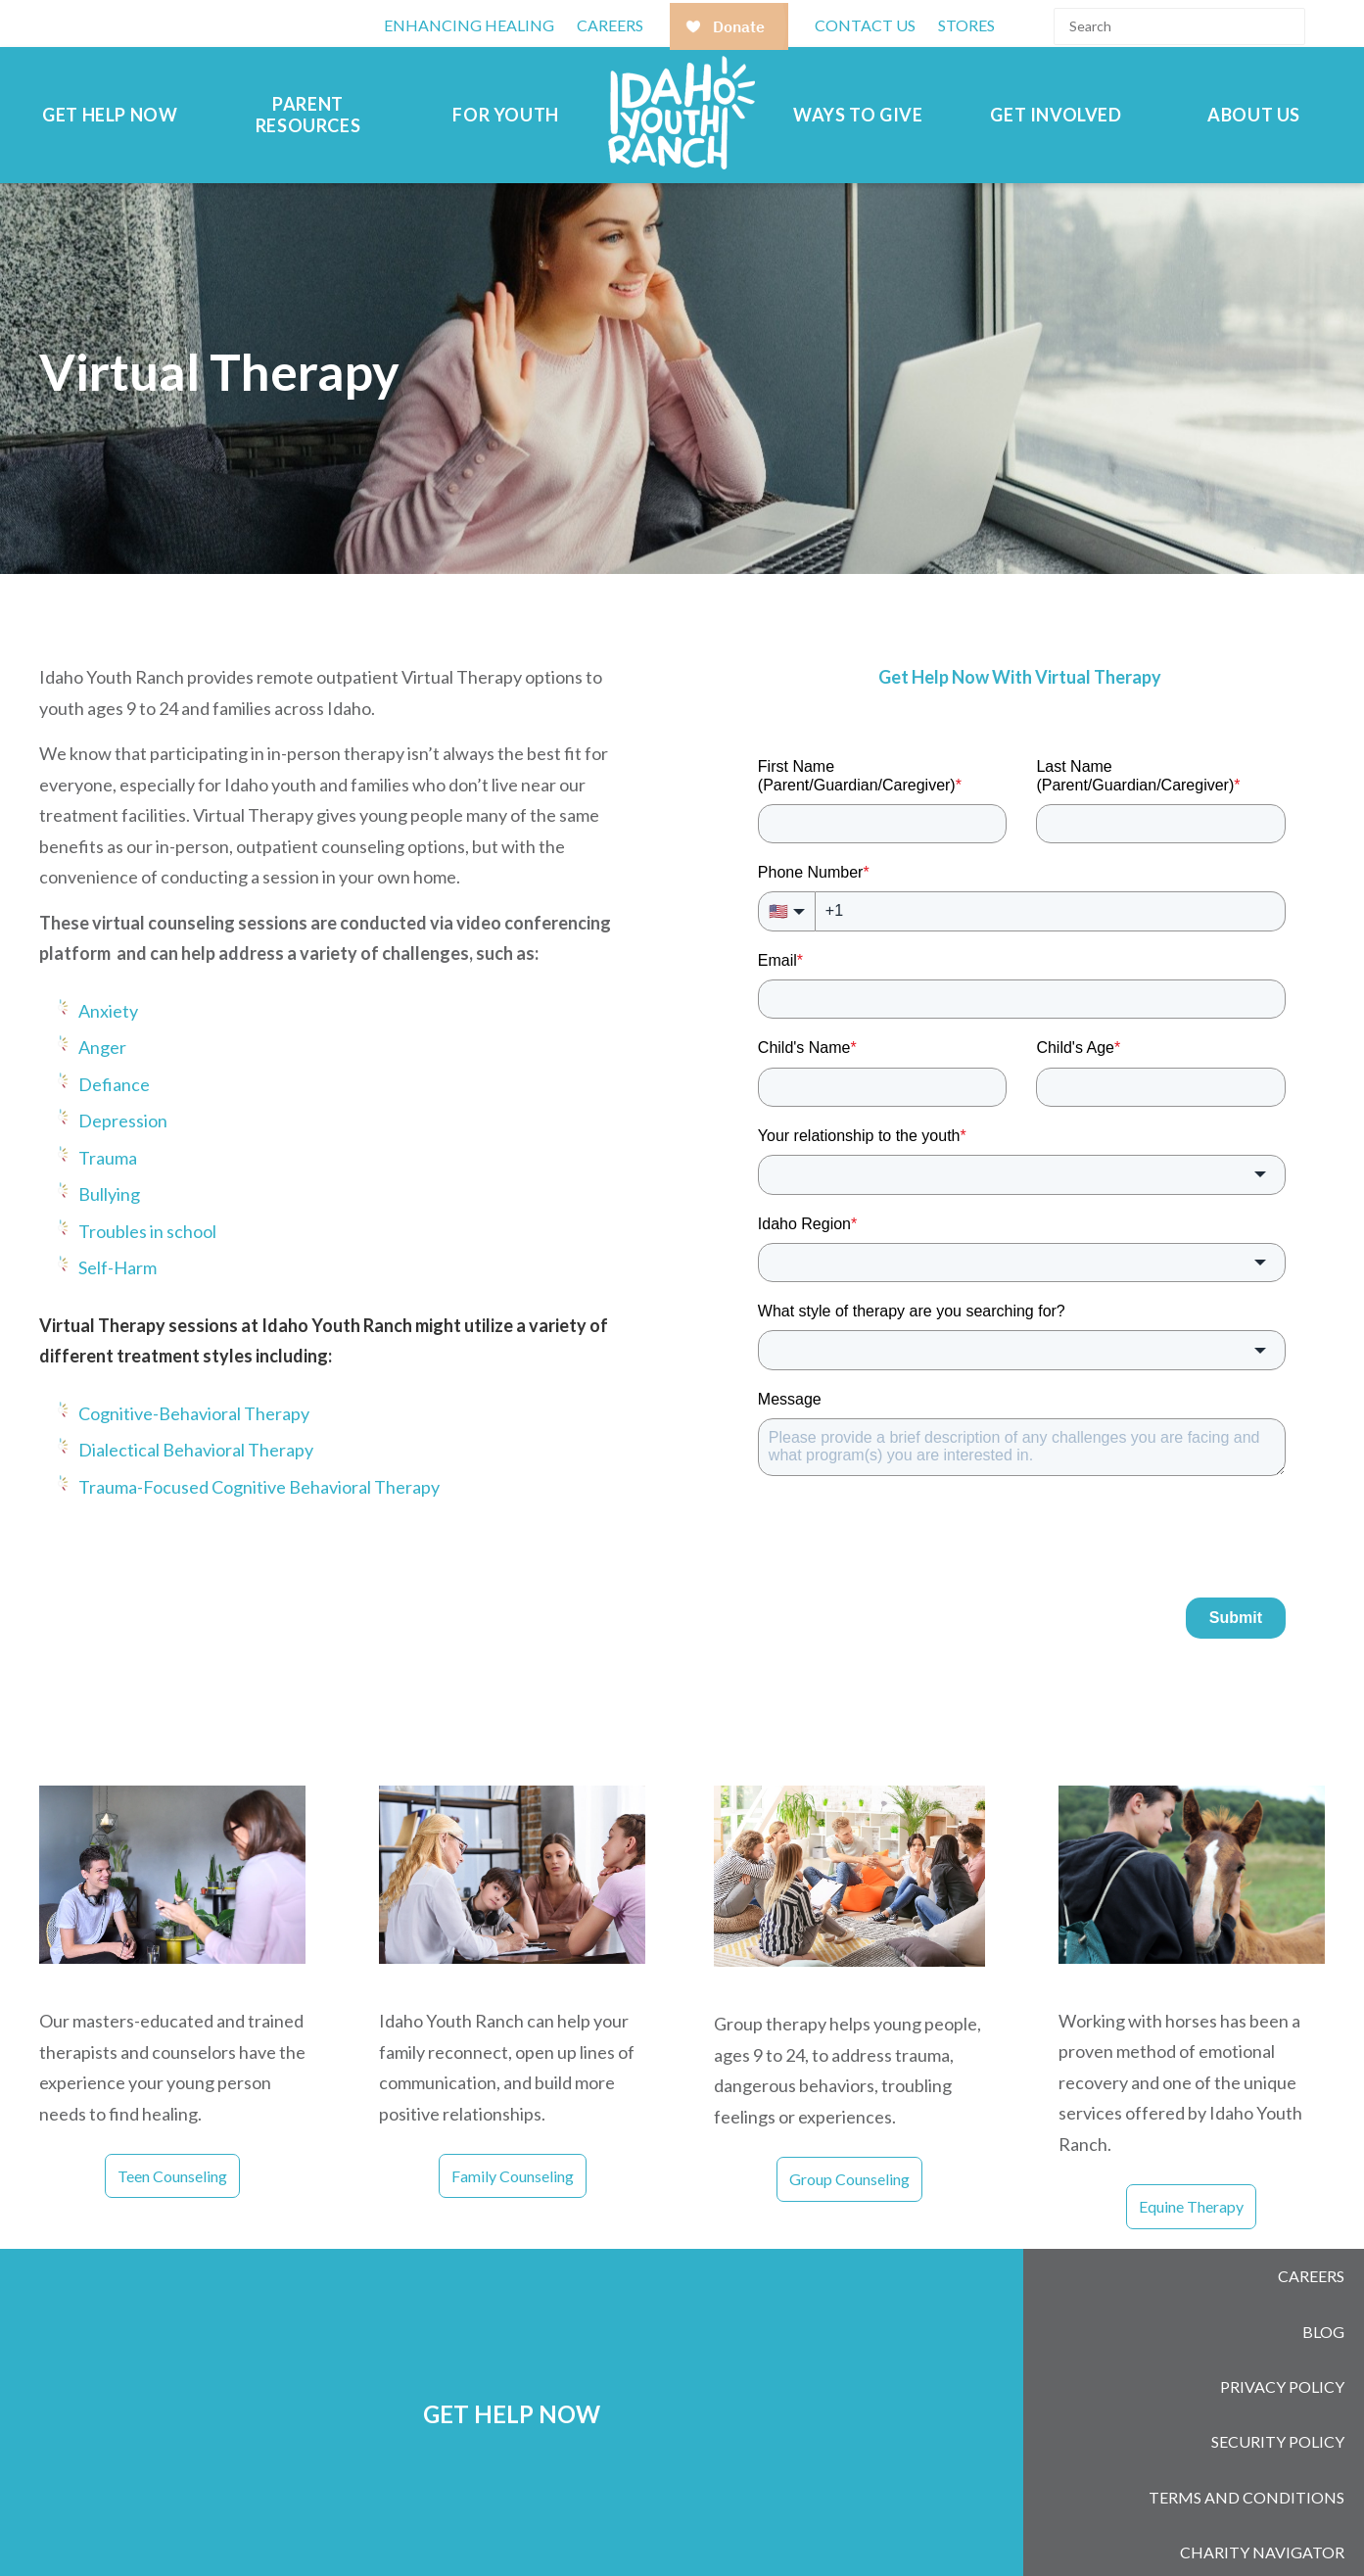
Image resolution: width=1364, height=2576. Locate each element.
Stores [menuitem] (966, 25)
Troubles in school (147, 1231)
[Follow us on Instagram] (1088, 2527)
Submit (1235, 1617)
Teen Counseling (172, 2176)
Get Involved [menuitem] (1055, 115)
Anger (102, 1047)
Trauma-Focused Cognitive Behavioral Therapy (259, 1487)
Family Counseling (512, 2176)
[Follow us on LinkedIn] (1139, 2527)
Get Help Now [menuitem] (109, 115)
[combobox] (1022, 1174)
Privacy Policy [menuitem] (1282, 2344)
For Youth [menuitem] (505, 115)
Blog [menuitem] (1323, 2306)
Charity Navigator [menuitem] (1262, 2459)
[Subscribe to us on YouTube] (1190, 2527)
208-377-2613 (684, 2522)
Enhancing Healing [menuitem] (469, 25)
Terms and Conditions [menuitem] (1246, 2420)
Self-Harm (117, 1267)
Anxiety (108, 1011)
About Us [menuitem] (1253, 115)
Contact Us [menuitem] (865, 25)
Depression (122, 1120)
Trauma (107, 1158)
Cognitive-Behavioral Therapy (193, 1413)
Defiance (114, 1084)
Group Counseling (849, 2179)
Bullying (109, 1194)
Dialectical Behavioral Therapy (195, 1449)
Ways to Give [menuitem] (857, 115)
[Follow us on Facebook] (1038, 2527)
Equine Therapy (1191, 2206)
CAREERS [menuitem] (610, 25)
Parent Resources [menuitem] (308, 115)
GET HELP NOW (511, 2363)
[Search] (1179, 26)
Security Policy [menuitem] (1277, 2382)
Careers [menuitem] (1311, 2268)
